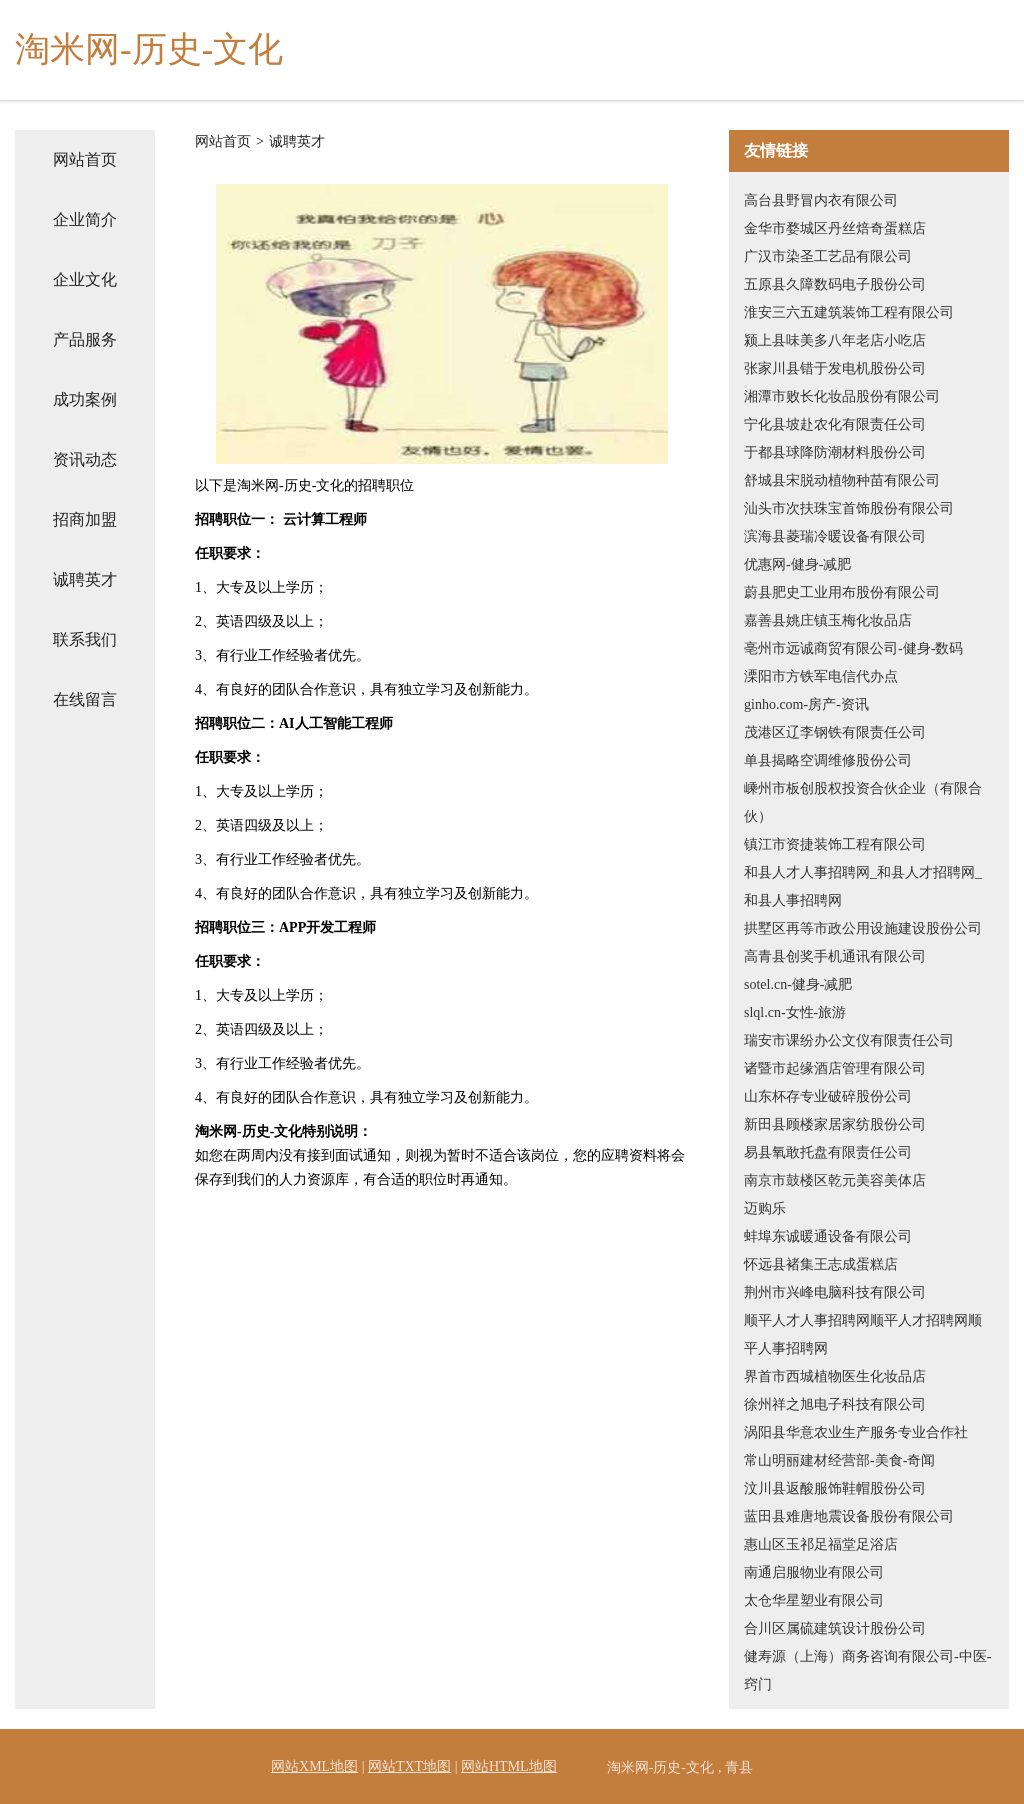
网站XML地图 (314, 1766)
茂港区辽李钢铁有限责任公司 (835, 732)
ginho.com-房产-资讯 (806, 704)
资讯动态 (85, 459)
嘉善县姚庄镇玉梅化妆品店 (828, 620)
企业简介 (85, 219)
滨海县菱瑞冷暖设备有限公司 (835, 536)
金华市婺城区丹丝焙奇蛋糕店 (835, 228)
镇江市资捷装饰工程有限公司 (835, 844)
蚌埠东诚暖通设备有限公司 (828, 1236)
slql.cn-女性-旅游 (795, 1012)
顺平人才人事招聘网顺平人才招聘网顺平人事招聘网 (863, 1334)
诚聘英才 (85, 579)
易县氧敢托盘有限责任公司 (828, 1152)
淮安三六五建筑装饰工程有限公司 (849, 312)
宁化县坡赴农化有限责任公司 (835, 424)
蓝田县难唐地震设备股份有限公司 (849, 1516)
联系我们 (85, 639)
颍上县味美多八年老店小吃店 (835, 340)
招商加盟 (85, 519)
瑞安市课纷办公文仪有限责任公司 (849, 1040)
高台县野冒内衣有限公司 (821, 200)
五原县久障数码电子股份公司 (835, 284)
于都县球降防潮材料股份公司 (835, 452)
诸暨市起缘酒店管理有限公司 (835, 1068)
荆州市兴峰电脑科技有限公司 (835, 1292)
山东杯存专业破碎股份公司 (828, 1096)
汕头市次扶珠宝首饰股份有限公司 (849, 508)
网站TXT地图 (409, 1766)
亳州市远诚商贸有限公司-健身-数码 (853, 648)
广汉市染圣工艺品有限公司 (828, 256)
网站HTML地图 (509, 1766)
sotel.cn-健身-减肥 (798, 984)
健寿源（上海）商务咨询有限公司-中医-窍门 (867, 1670)
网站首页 (85, 159)
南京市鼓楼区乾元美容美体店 (835, 1180)
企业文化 (85, 279)
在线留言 (85, 699)
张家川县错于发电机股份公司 (835, 368)
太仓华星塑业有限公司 (814, 1600)
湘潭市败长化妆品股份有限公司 (842, 396)
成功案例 (85, 399)
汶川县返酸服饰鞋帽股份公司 (835, 1488)
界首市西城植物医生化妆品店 (835, 1376)
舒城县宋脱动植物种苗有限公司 (842, 480)
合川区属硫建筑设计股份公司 (835, 1628)
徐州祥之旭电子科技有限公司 (835, 1404)
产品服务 (85, 339)
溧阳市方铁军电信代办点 (821, 676)
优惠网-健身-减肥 (797, 564)
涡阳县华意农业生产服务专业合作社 (856, 1432)
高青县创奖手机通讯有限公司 (835, 956)
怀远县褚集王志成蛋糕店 (821, 1264)
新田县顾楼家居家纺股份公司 (835, 1124)
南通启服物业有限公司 (814, 1572)
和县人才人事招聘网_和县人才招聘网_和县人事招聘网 (863, 886)
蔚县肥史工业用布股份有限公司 (842, 592)
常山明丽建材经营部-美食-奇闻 (839, 1460)
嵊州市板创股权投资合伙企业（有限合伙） (863, 802)
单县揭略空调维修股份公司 (828, 760)
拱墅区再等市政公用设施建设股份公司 (863, 928)
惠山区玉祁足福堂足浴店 (821, 1544)
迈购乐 (765, 1208)
